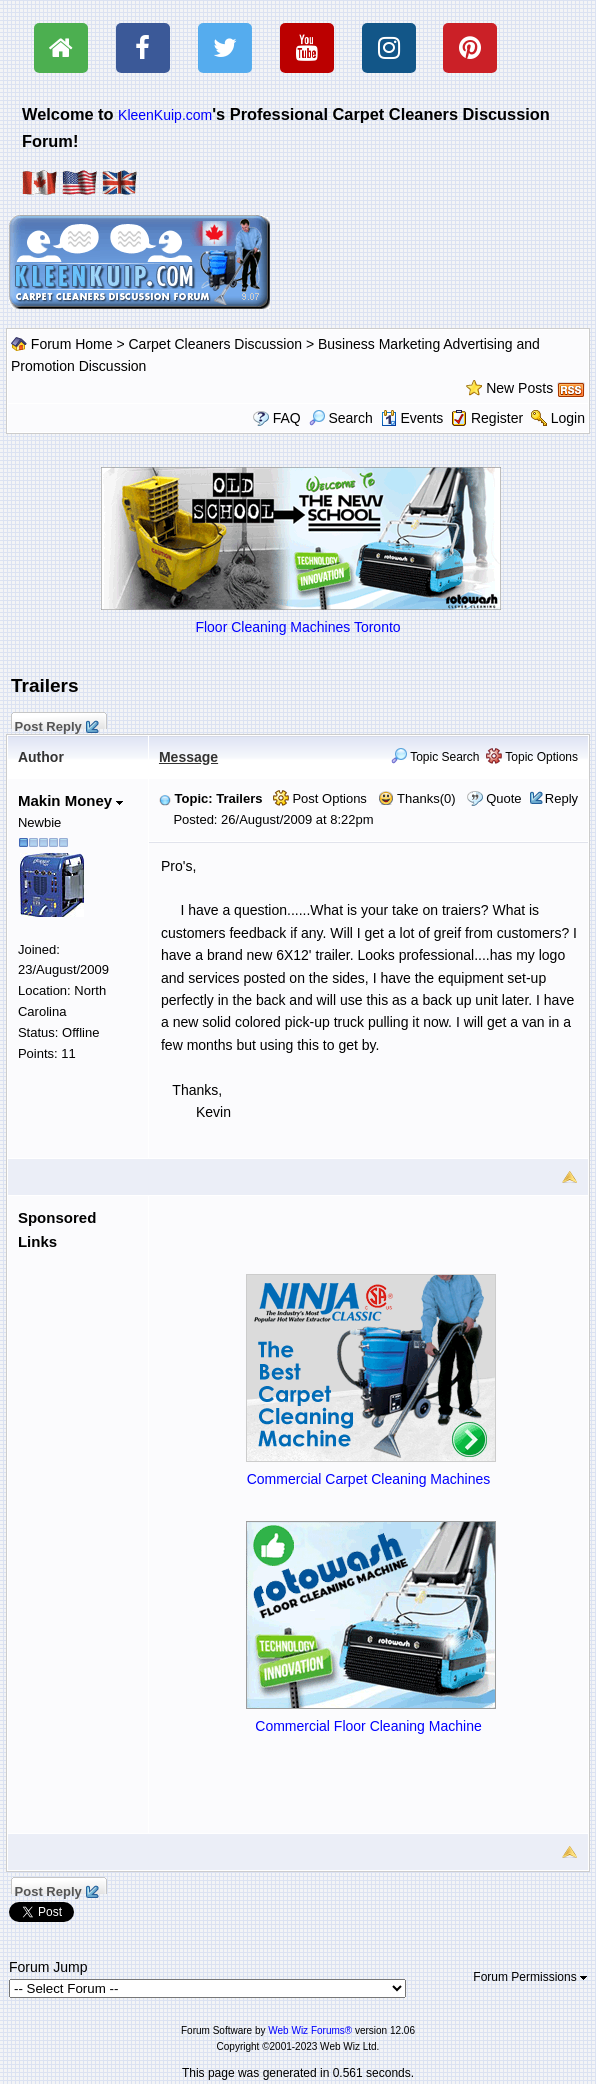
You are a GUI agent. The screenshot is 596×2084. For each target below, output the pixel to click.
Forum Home (72, 344)
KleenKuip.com (165, 115)
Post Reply (56, 724)
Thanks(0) (417, 798)
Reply (561, 798)
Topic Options (532, 757)
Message (188, 757)
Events (412, 418)
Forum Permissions (530, 1977)
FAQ (287, 418)
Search (341, 418)
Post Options (320, 798)
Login (568, 418)
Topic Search (435, 757)
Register (497, 418)
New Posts (519, 388)
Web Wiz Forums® (310, 2030)
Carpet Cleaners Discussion (216, 344)
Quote (503, 798)
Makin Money (70, 800)
